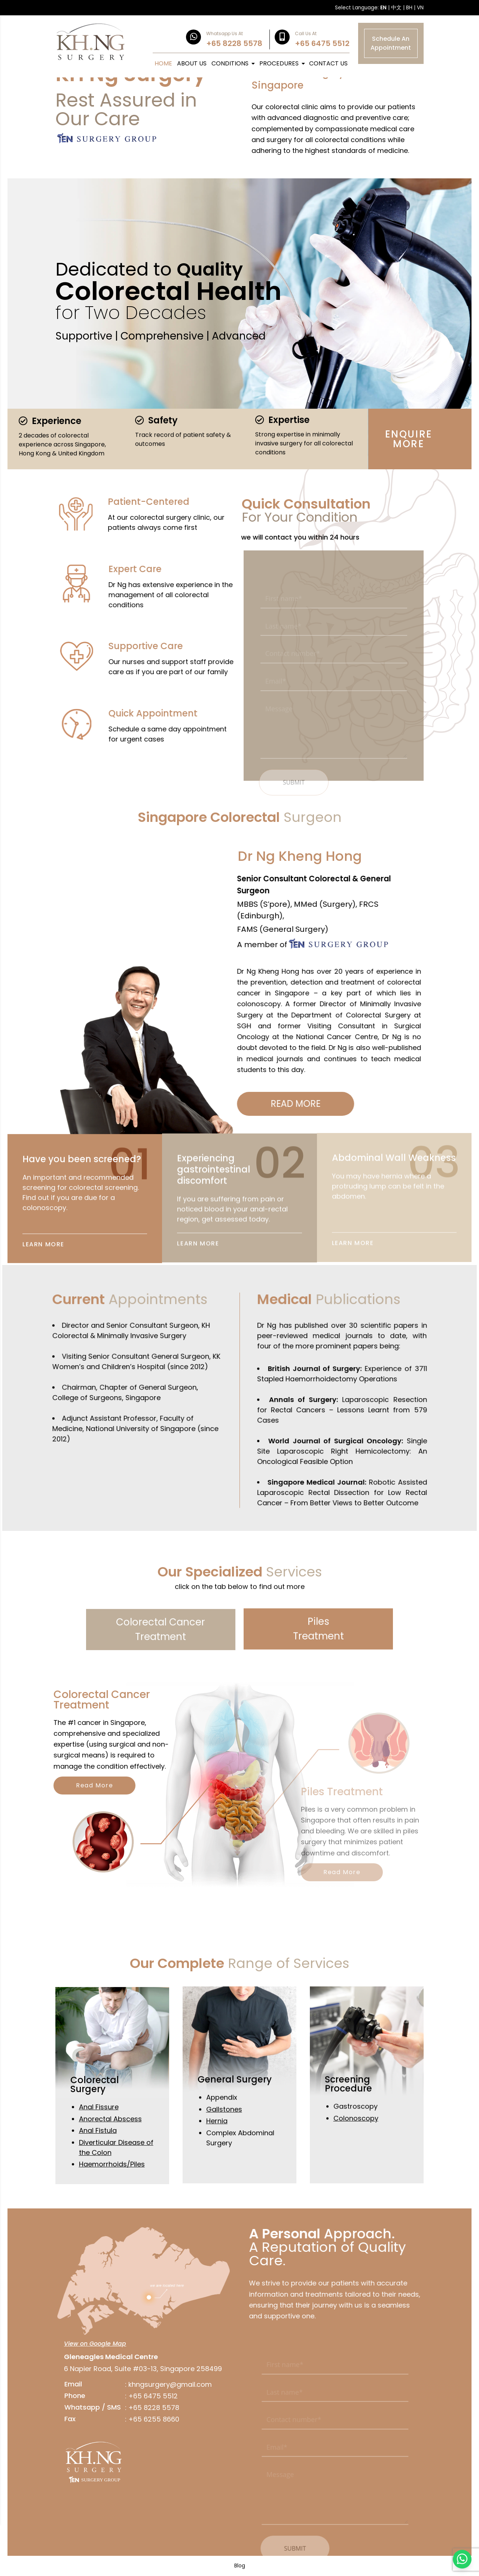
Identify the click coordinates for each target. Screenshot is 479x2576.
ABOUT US (192, 63)
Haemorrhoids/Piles (112, 2189)
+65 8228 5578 (128, 2407)
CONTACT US (328, 63)
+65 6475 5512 (128, 2396)
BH (409, 7)
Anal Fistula (98, 2155)
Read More (119, 1785)
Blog (239, 2565)
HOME (163, 63)
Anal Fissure (99, 2132)
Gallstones (224, 2145)
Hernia (217, 2157)
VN (420, 7)
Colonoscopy (355, 2154)
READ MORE (332, 1103)
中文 (396, 7)
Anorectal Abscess (110, 2144)
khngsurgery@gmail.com (145, 2384)
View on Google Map (70, 2343)
